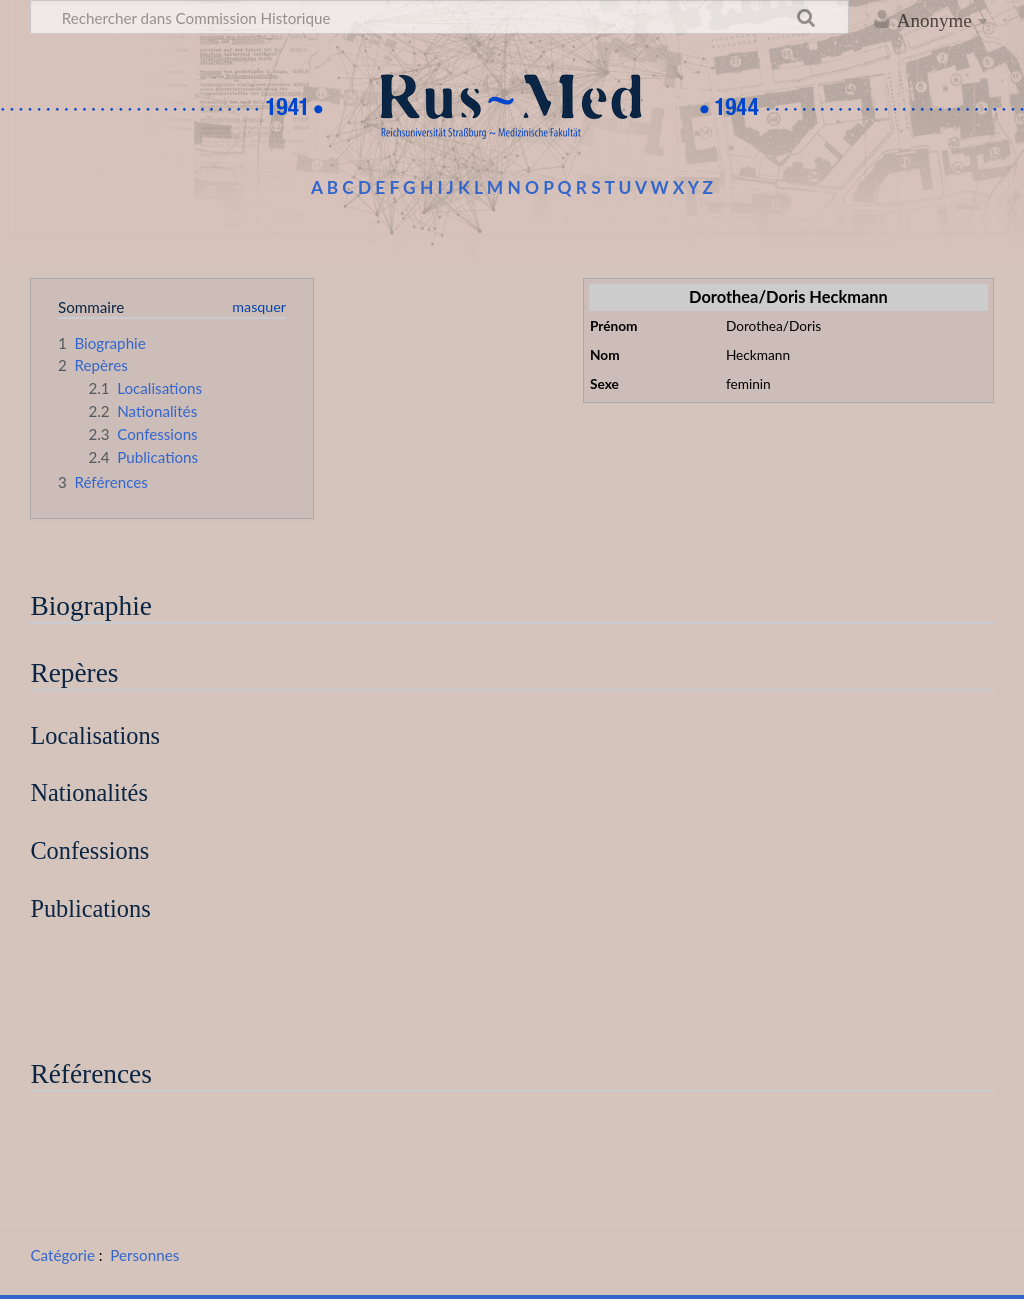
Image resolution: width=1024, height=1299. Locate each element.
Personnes (144, 1255)
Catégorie (62, 1255)
